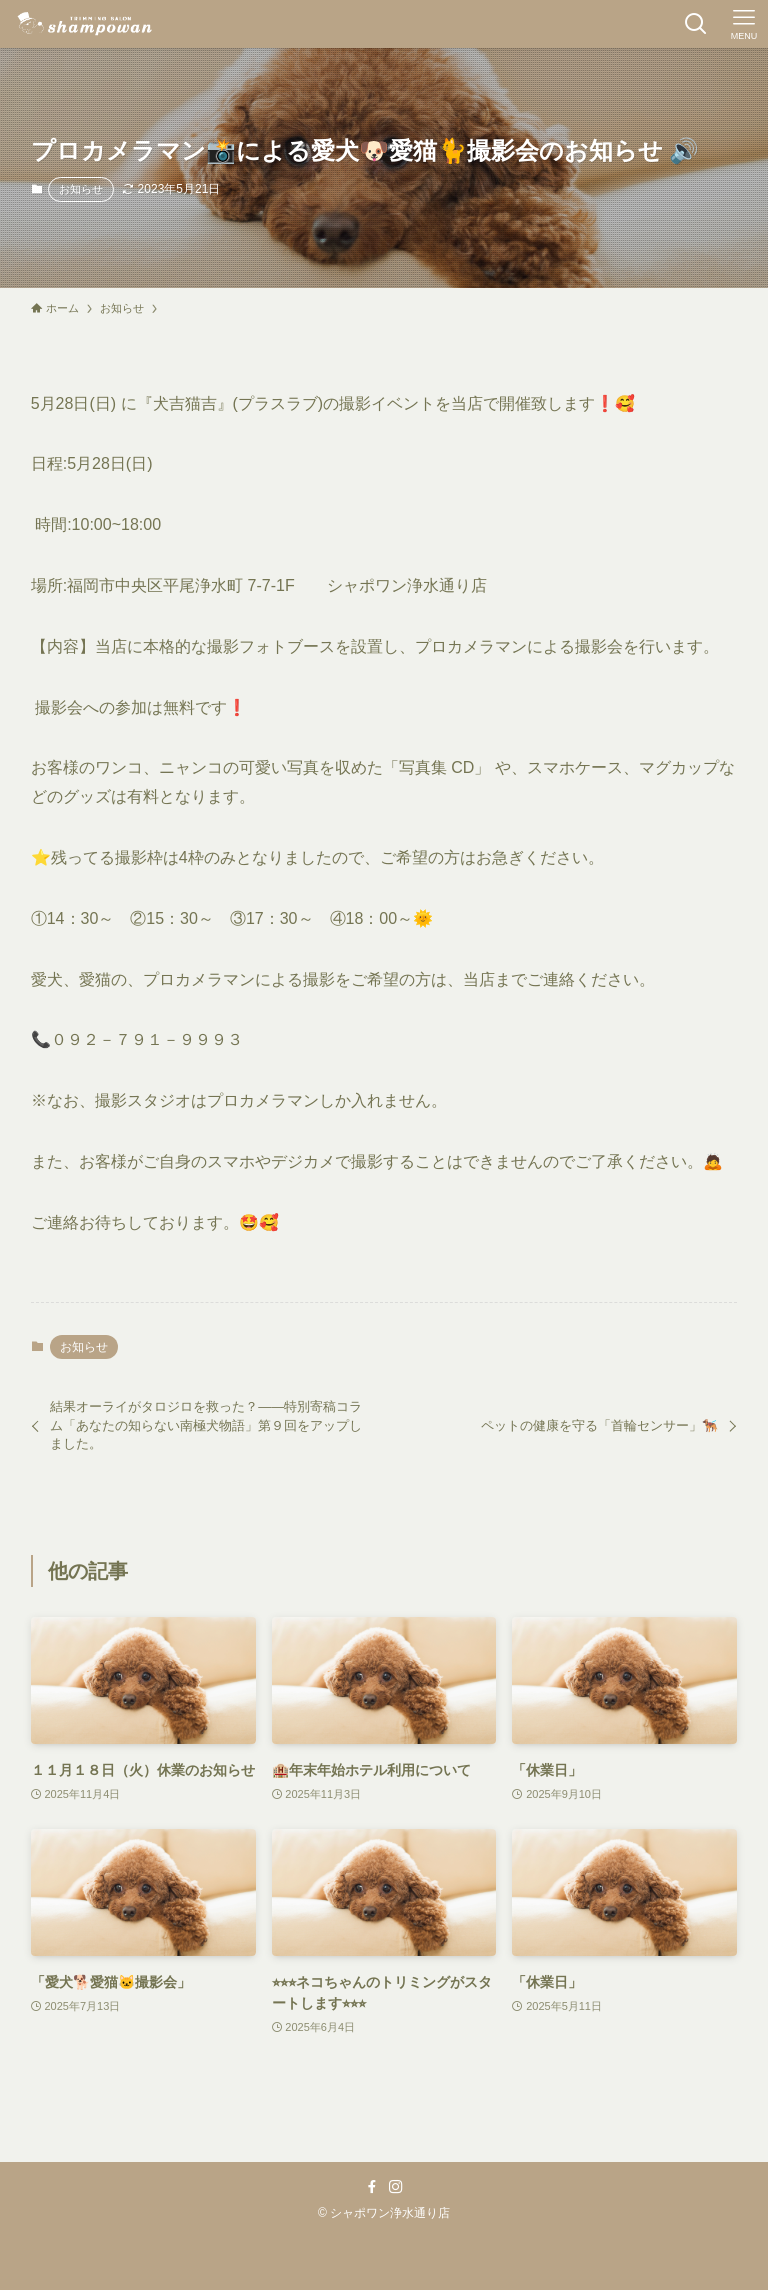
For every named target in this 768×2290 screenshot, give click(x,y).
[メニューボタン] (744, 24)
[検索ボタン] (696, 24)
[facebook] (372, 2187)
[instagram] (396, 2187)
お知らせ (81, 189)
